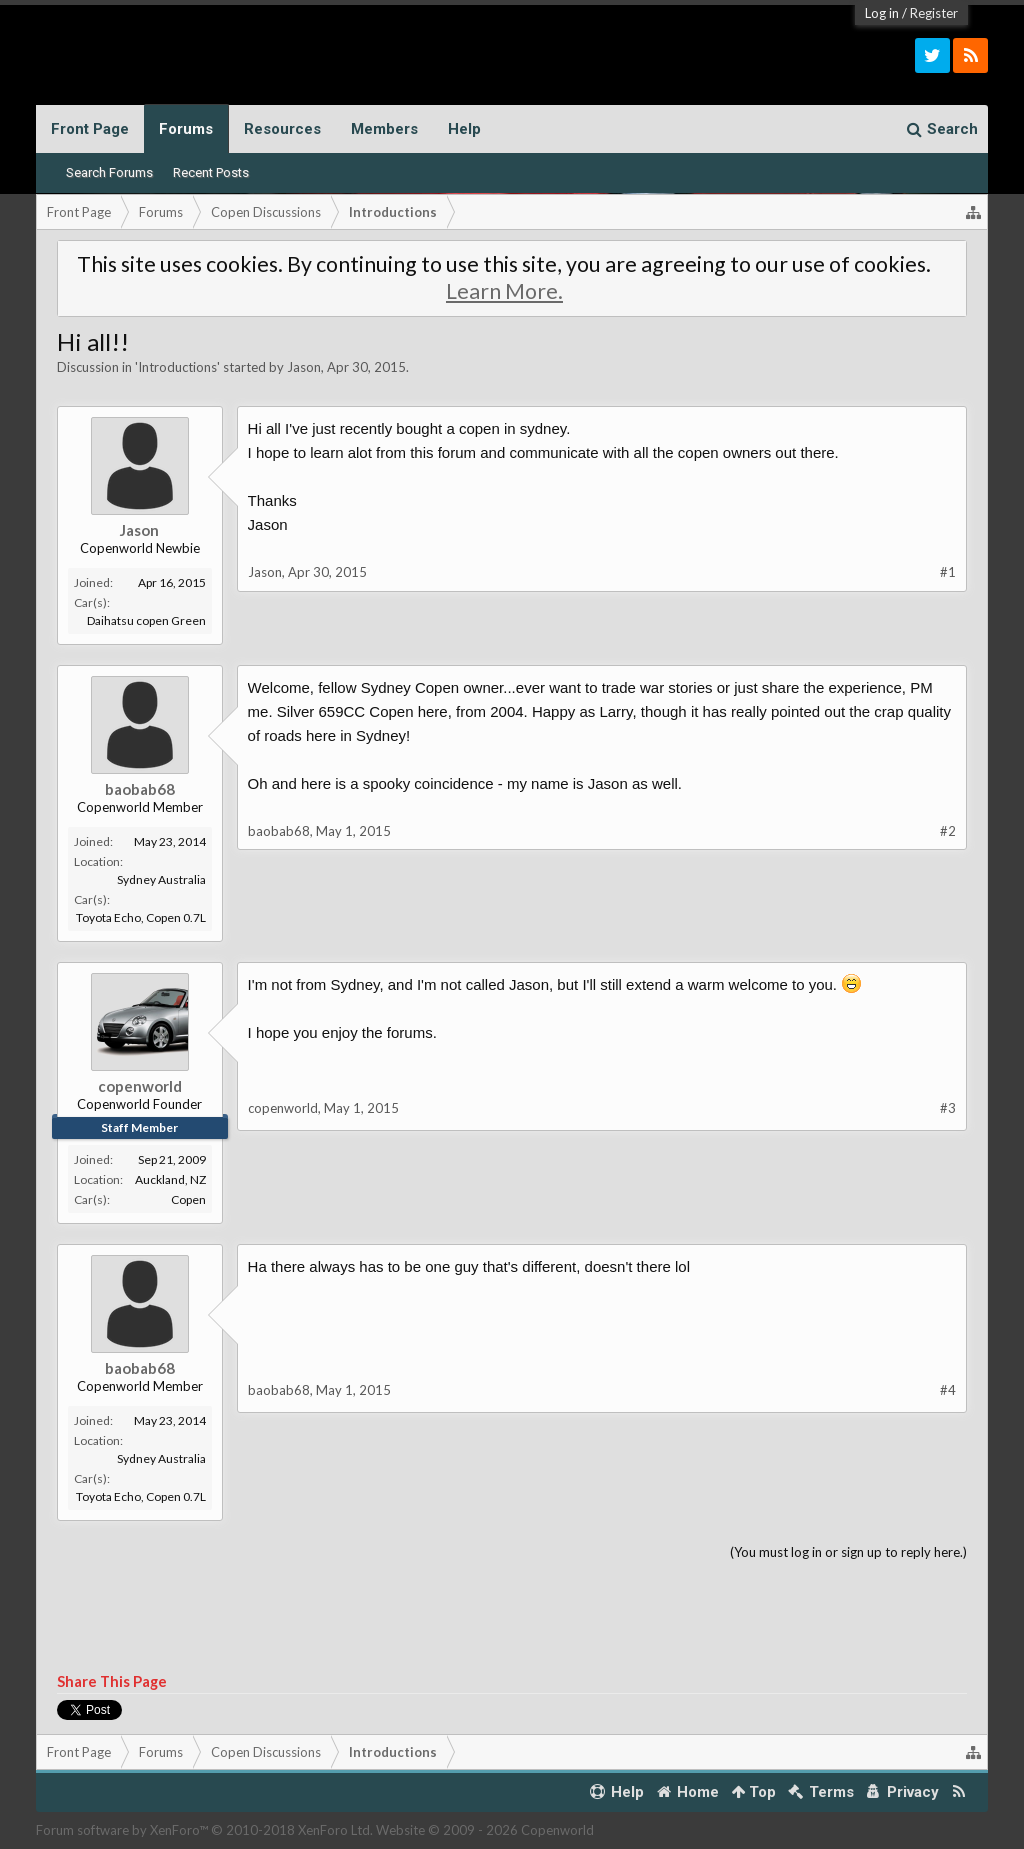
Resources (282, 129)
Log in (882, 13)
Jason (304, 367)
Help (464, 129)
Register (934, 13)
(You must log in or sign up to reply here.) (848, 1552)
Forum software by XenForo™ (204, 1830)
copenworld (140, 1086)
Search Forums (109, 172)
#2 (948, 831)
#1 (948, 572)
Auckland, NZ (170, 1179)
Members (384, 129)
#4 (948, 1390)
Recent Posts (211, 172)
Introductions (177, 367)
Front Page (90, 129)
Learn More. (504, 291)
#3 (948, 1108)
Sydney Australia (161, 879)
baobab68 (140, 789)
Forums (186, 129)
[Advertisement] (512, 1618)
